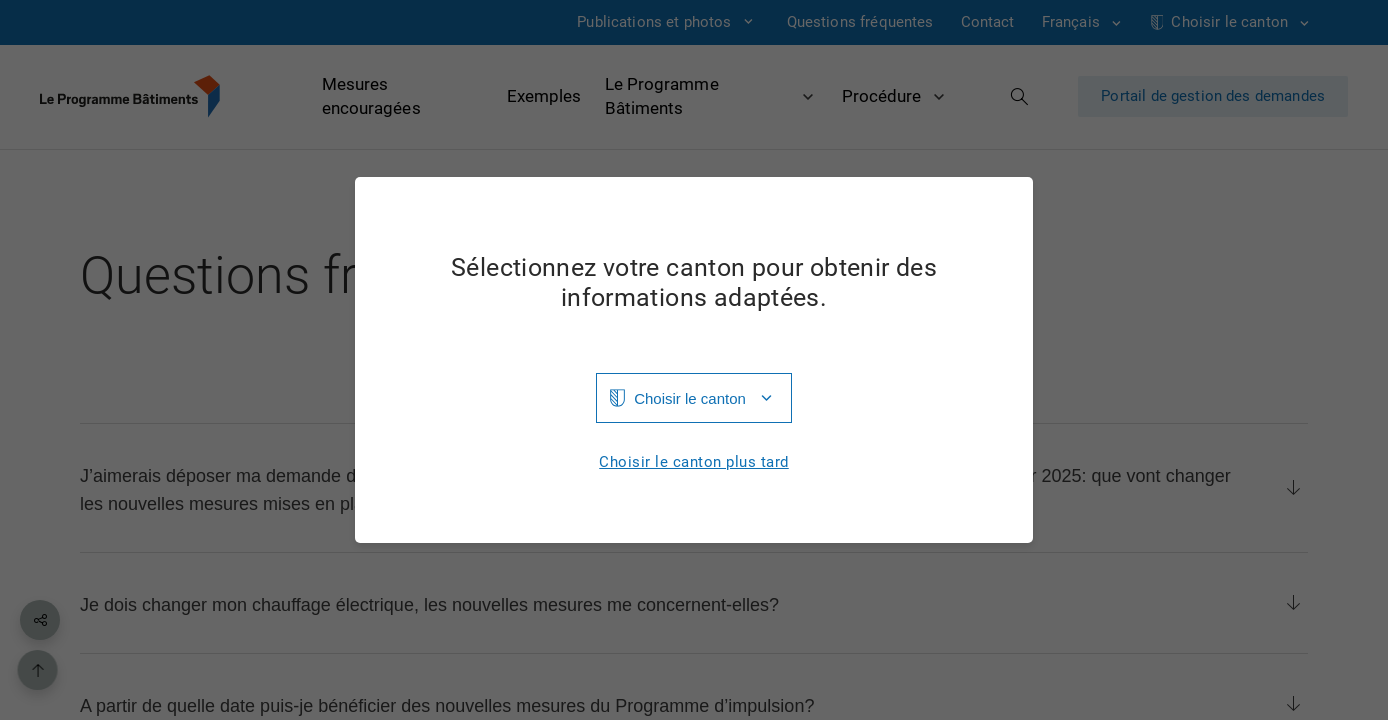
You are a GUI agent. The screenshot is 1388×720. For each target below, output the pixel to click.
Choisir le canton (690, 398)
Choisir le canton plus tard (694, 462)
